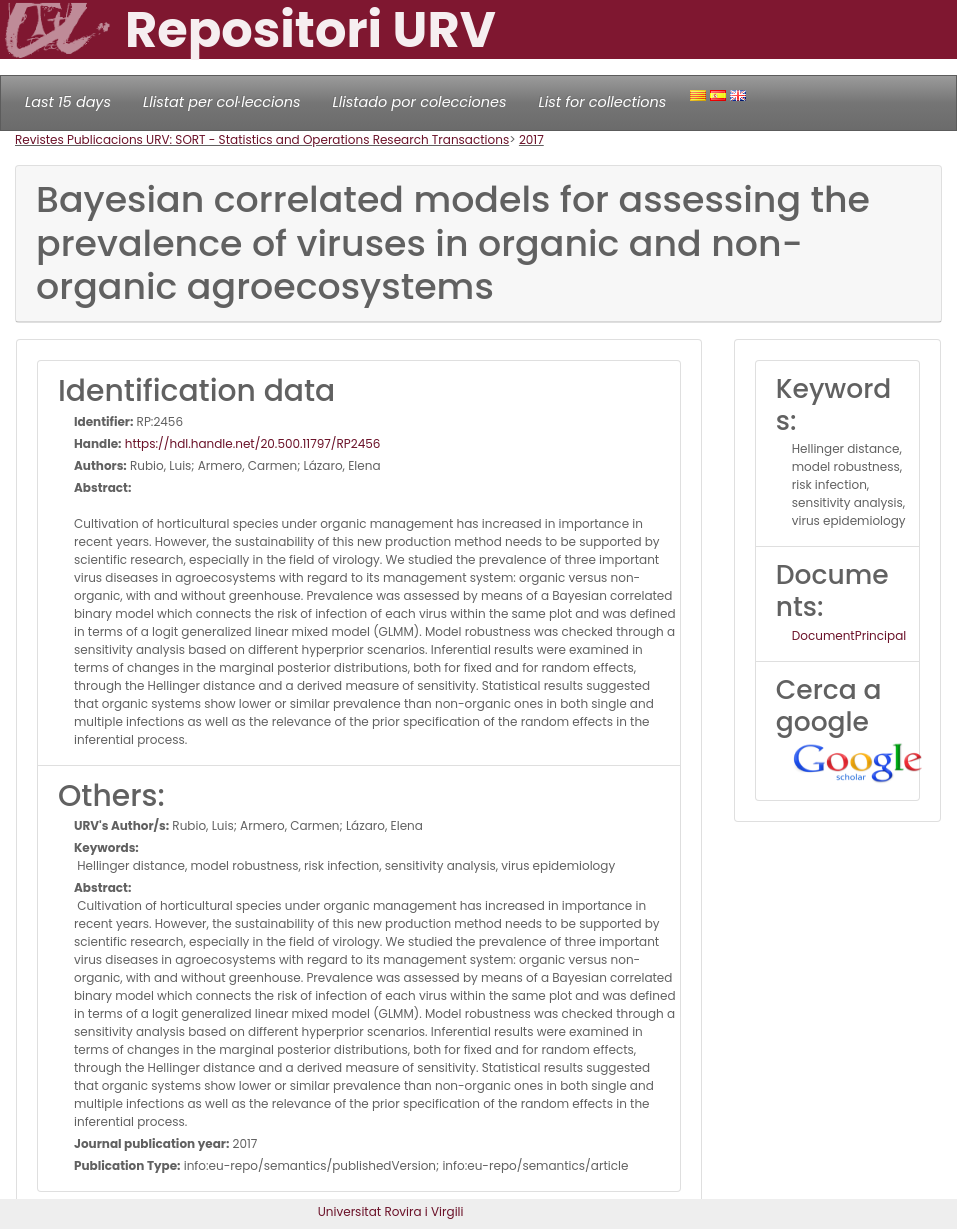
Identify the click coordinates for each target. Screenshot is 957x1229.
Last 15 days (68, 102)
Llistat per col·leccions (222, 102)
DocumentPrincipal (849, 635)
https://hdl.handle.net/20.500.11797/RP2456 (251, 443)
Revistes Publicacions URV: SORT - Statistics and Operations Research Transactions (262, 139)
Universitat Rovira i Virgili (391, 1211)
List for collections (602, 102)
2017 (531, 139)
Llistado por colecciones (420, 102)
